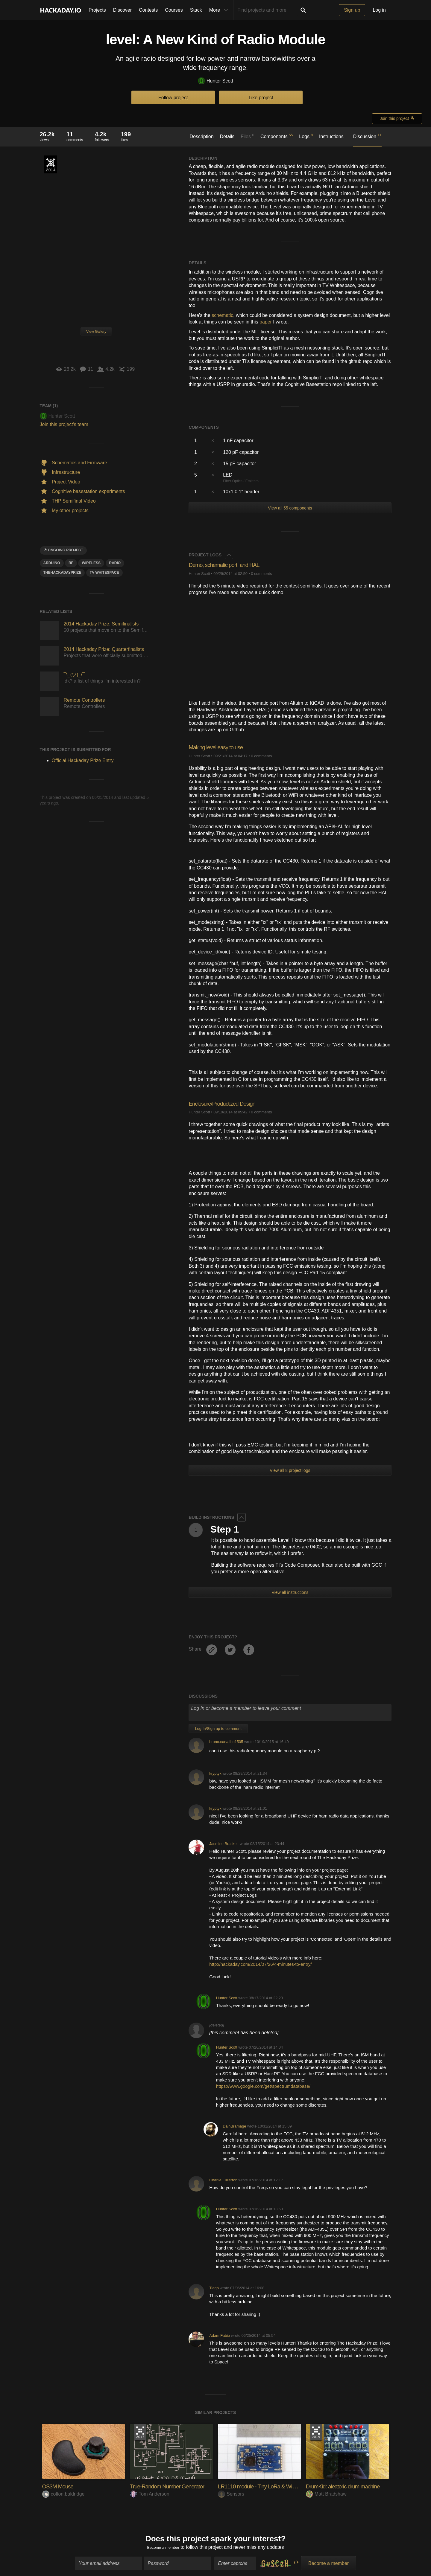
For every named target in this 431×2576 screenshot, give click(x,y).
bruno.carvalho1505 (226, 1741)
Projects (97, 10)
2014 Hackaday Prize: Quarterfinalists (104, 649)
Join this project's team (64, 424)
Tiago (214, 2288)
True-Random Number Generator (174, 2486)
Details (227, 136)
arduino (51, 563)
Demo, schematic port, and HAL (231, 564)
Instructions (333, 136)
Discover (122, 10)
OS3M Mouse (61, 2486)
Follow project (173, 97)
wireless (91, 563)
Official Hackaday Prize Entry (50, 164)
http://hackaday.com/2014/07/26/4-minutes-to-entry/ (260, 1964)
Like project (261, 97)
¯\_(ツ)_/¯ (74, 674)
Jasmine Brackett (224, 1843)
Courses (174, 10)
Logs (306, 136)
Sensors (231, 2493)
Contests (148, 10)
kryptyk (215, 1773)
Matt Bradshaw (326, 2493)
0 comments (261, 573)
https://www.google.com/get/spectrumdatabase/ (263, 2086)
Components (276, 136)
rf (71, 563)
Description (202, 136)
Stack (196, 10)
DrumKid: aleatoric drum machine (350, 2486)
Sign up (352, 10)
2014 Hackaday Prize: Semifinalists (101, 623)
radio (115, 563)
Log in (379, 10)
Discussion (367, 136)
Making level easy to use (221, 747)
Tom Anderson (149, 2493)
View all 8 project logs (290, 1470)
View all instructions (290, 1592)
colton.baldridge (63, 2493)
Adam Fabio (219, 2335)
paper (265, 321)
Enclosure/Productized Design (228, 1103)
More (220, 10)
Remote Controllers (84, 700)
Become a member (163, 2549)
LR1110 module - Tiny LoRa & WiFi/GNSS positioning (289, 2486)
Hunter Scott (215, 81)
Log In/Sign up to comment (218, 1728)
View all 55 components (290, 508)
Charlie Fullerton (223, 2180)
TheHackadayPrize (62, 572)
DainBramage (234, 2126)
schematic (222, 315)
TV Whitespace (104, 572)
